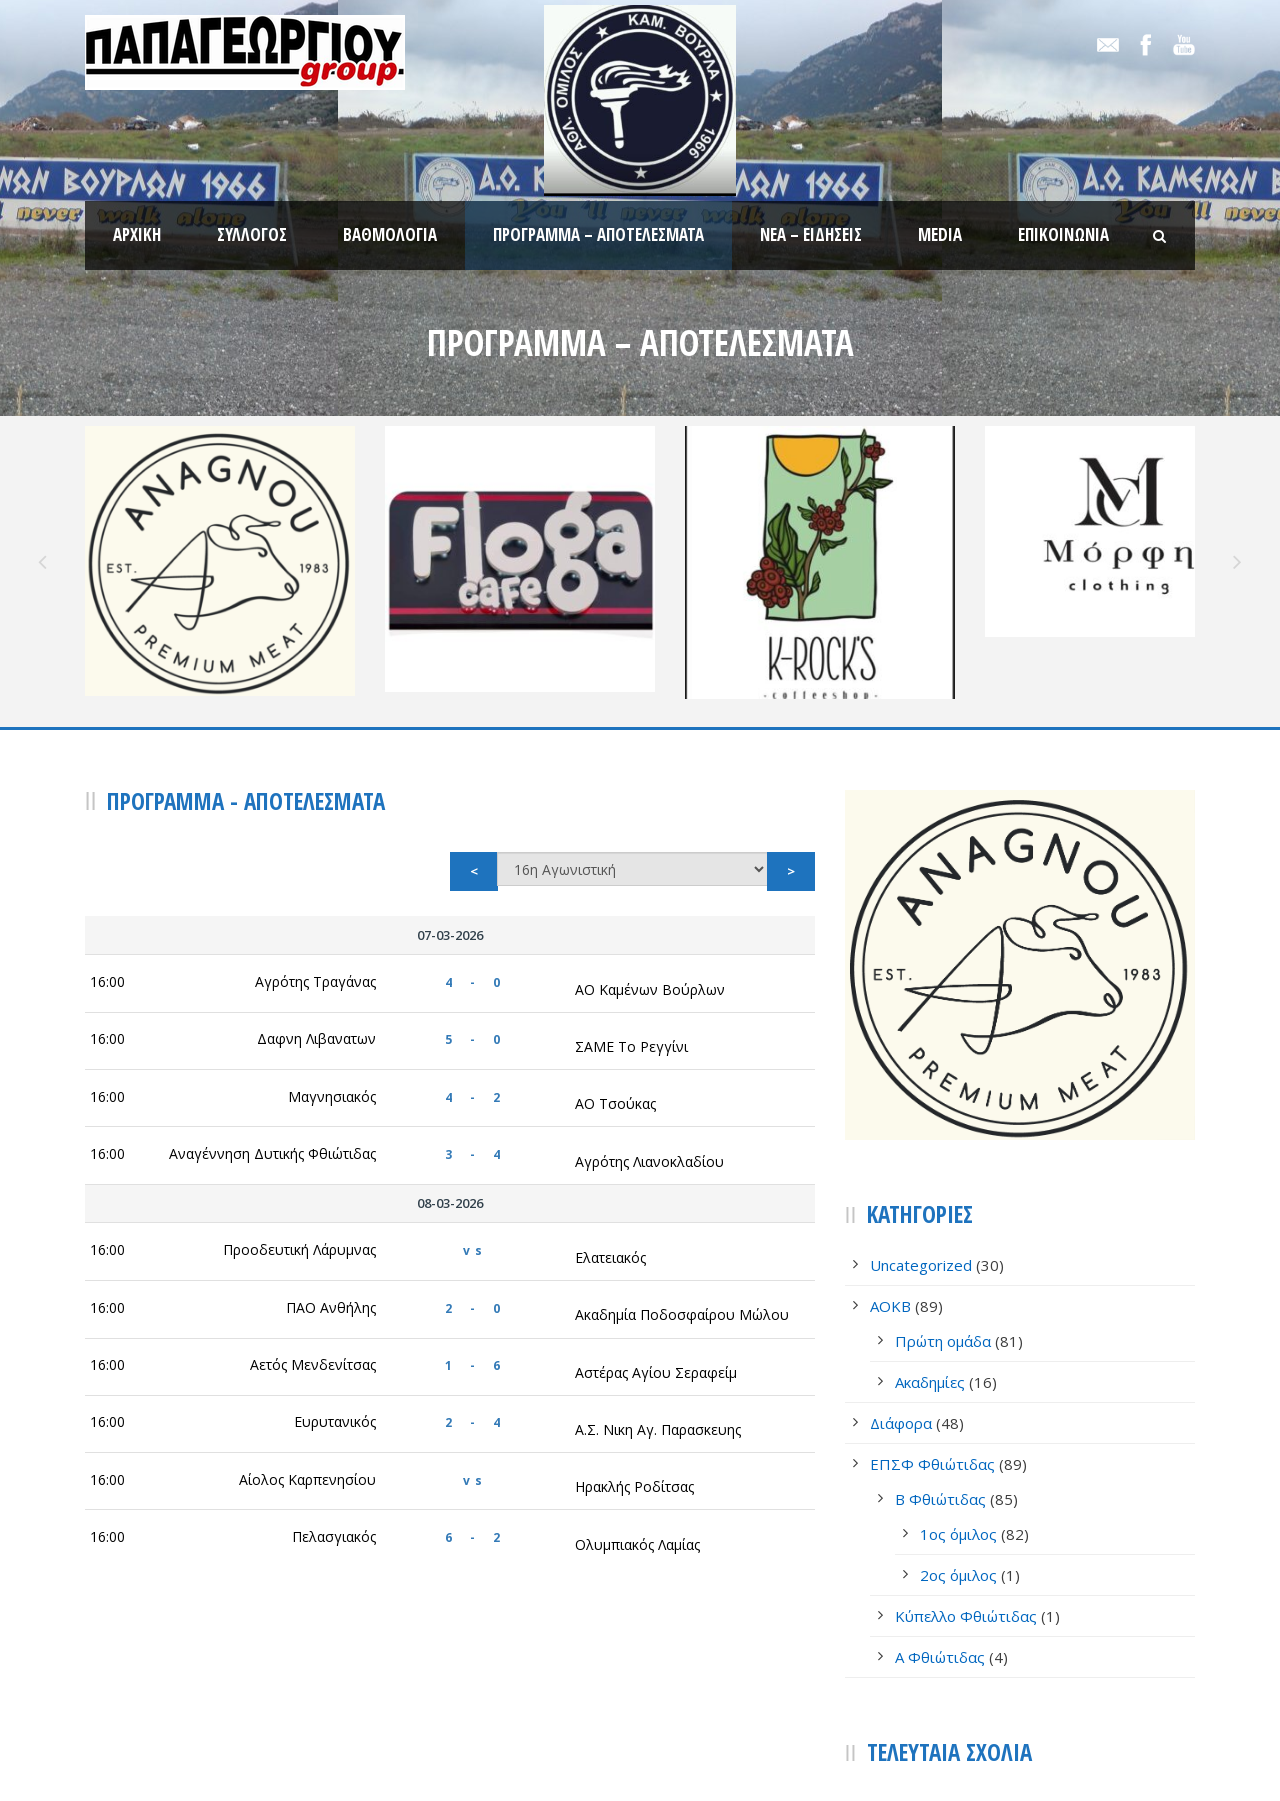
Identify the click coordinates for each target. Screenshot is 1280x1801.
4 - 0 (475, 872)
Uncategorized (921, 1156)
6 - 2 (475, 1427)
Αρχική (137, 234)
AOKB (890, 1197)
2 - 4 (475, 1313)
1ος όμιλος (958, 1425)
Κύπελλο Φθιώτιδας (966, 1507)
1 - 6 (475, 1255)
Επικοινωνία (1063, 234)
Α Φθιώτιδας (940, 1548)
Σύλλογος (252, 234)
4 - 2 (475, 987)
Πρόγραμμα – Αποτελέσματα (598, 234)
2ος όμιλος (958, 1466)
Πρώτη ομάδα (943, 1232)
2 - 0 (475, 1198)
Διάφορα (901, 1314)
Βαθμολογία (390, 234)
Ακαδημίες (930, 1273)
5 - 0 (475, 930)
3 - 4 (475, 1044)
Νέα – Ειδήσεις (811, 234)
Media (940, 234)
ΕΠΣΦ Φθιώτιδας (932, 1355)
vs (475, 1141)
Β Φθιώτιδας (940, 1390)
